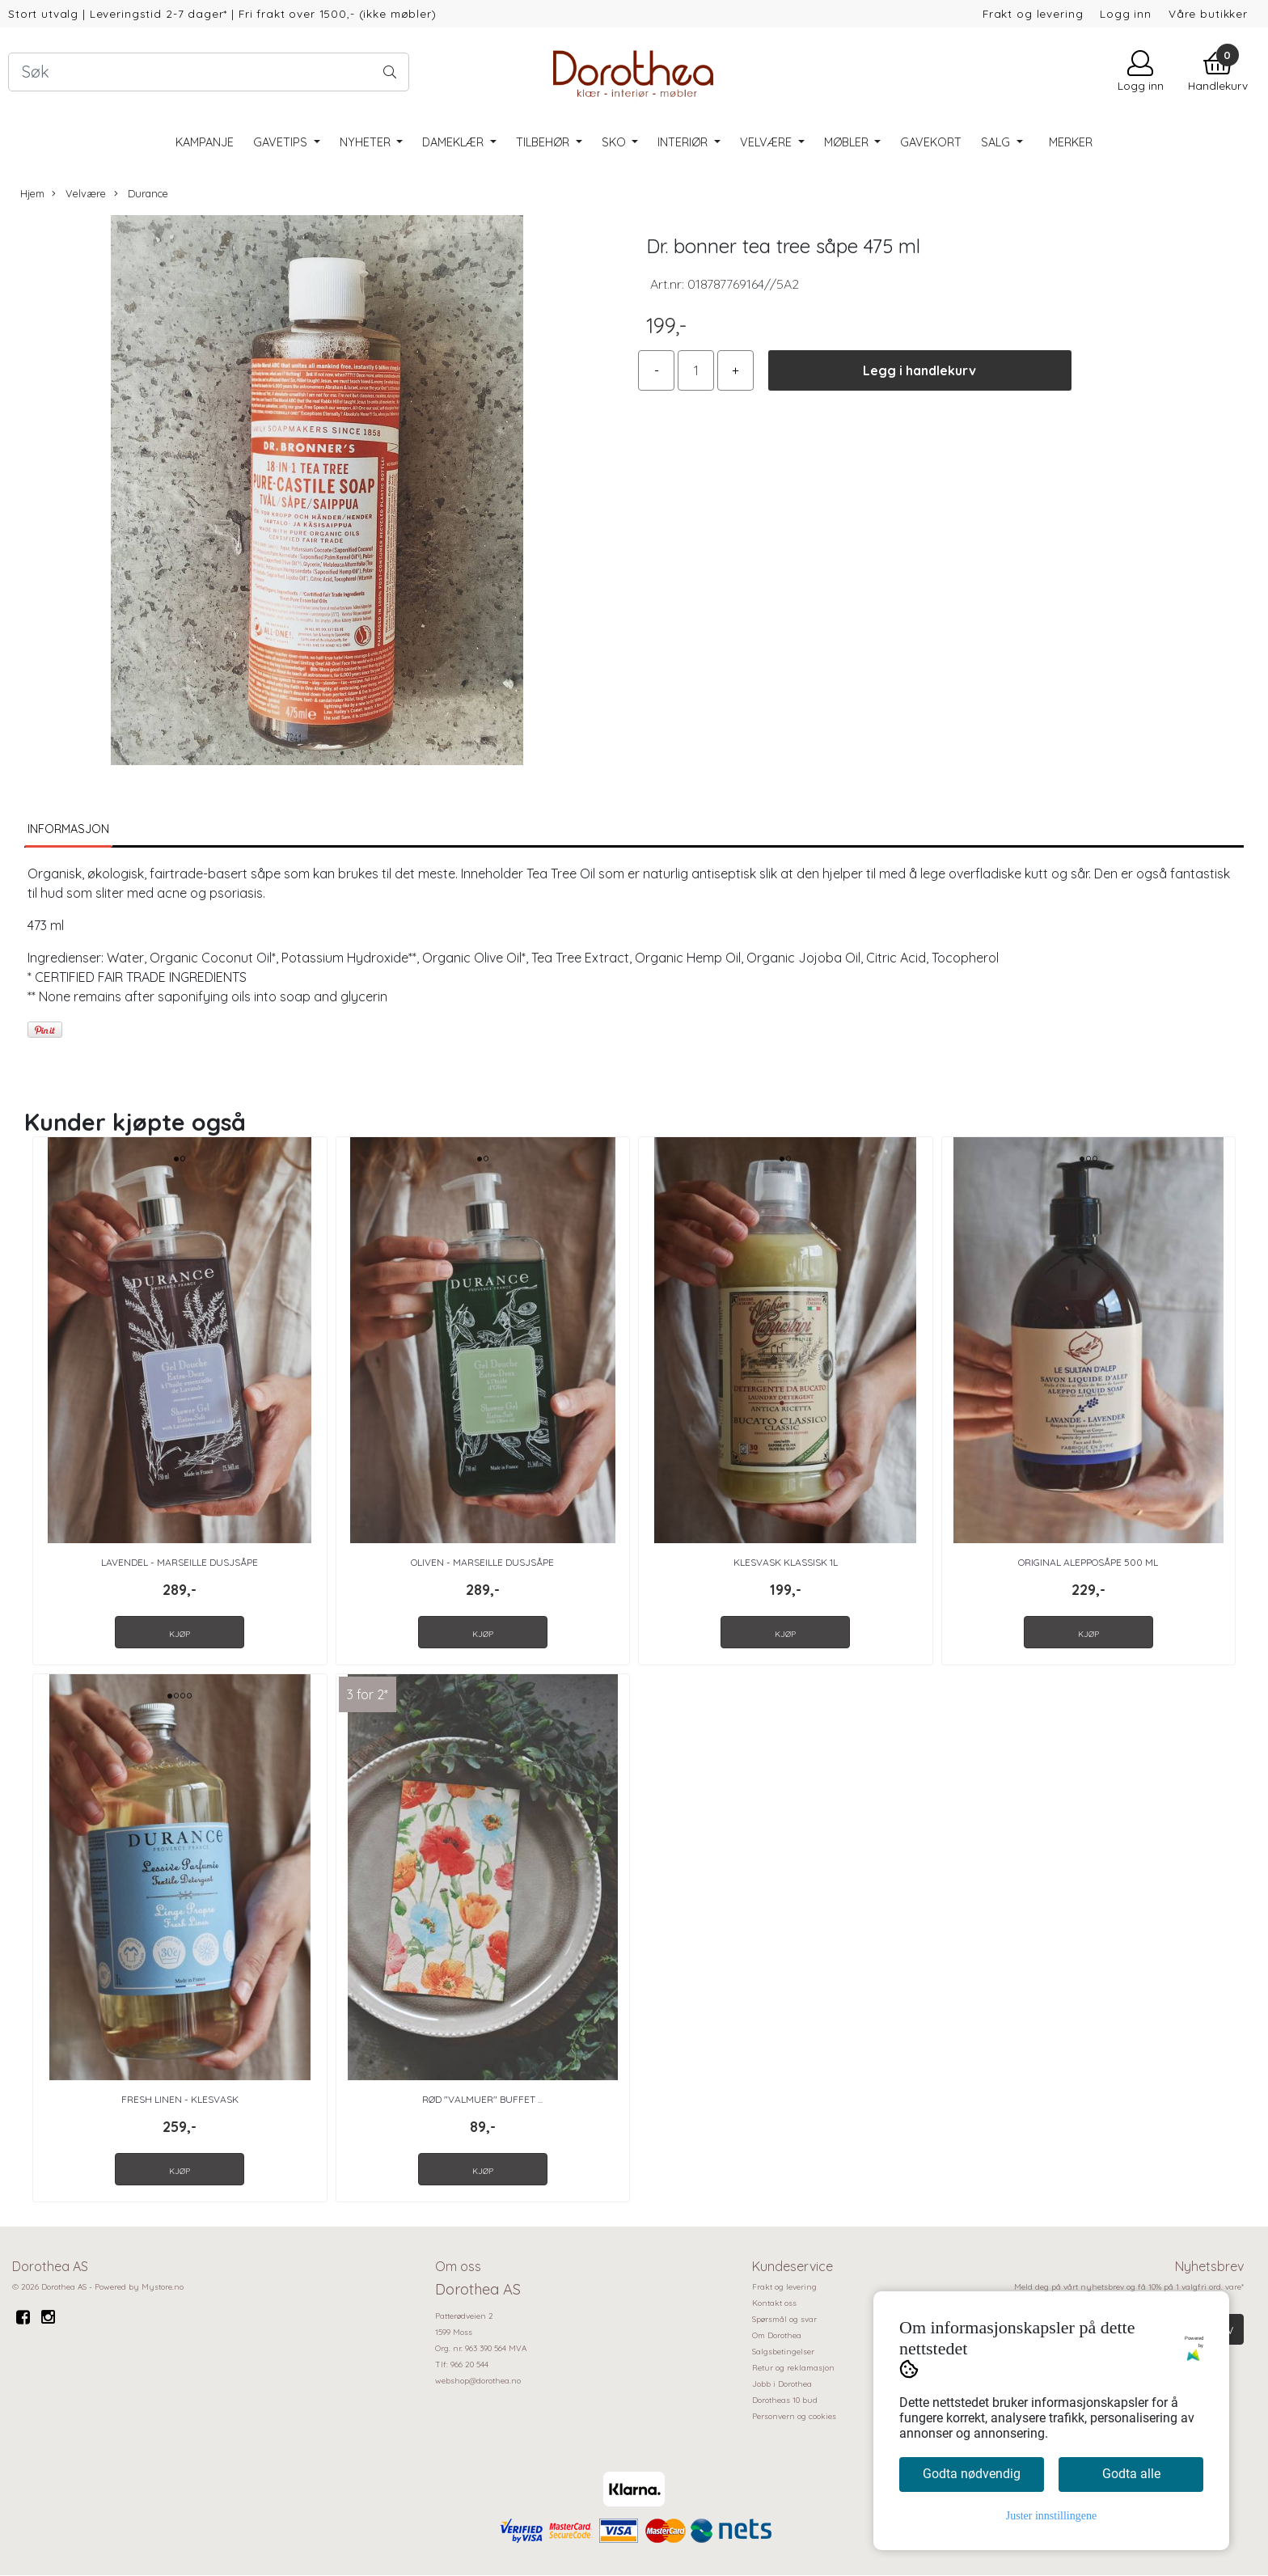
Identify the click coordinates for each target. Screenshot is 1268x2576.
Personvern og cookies (794, 2416)
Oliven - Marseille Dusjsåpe (482, 1562)
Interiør (684, 142)
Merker (1071, 142)
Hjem (32, 193)
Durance (141, 194)
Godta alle (1131, 2473)
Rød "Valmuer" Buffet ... (482, 2099)
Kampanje (204, 142)
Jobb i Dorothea (782, 2384)
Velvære (767, 142)
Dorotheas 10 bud (785, 2400)
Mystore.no (163, 2287)
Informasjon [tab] (68, 829)
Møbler (848, 142)
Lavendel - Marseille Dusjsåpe (179, 1562)
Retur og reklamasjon (793, 2367)
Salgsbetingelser (783, 2351)
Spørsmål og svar (784, 2319)
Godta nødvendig (972, 2473)
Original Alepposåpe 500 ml (1088, 1562)
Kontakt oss (774, 2303)
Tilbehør (544, 142)
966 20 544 (469, 2364)
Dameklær (454, 142)
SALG (997, 142)
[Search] (208, 72)
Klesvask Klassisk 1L (785, 1562)
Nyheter (367, 142)
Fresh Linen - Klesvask (180, 2099)
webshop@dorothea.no (478, 2380)
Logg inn (1126, 13)
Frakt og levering (1033, 13)
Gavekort (931, 142)
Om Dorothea (776, 2335)
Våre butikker (1208, 13)
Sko (615, 142)
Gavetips (282, 142)
